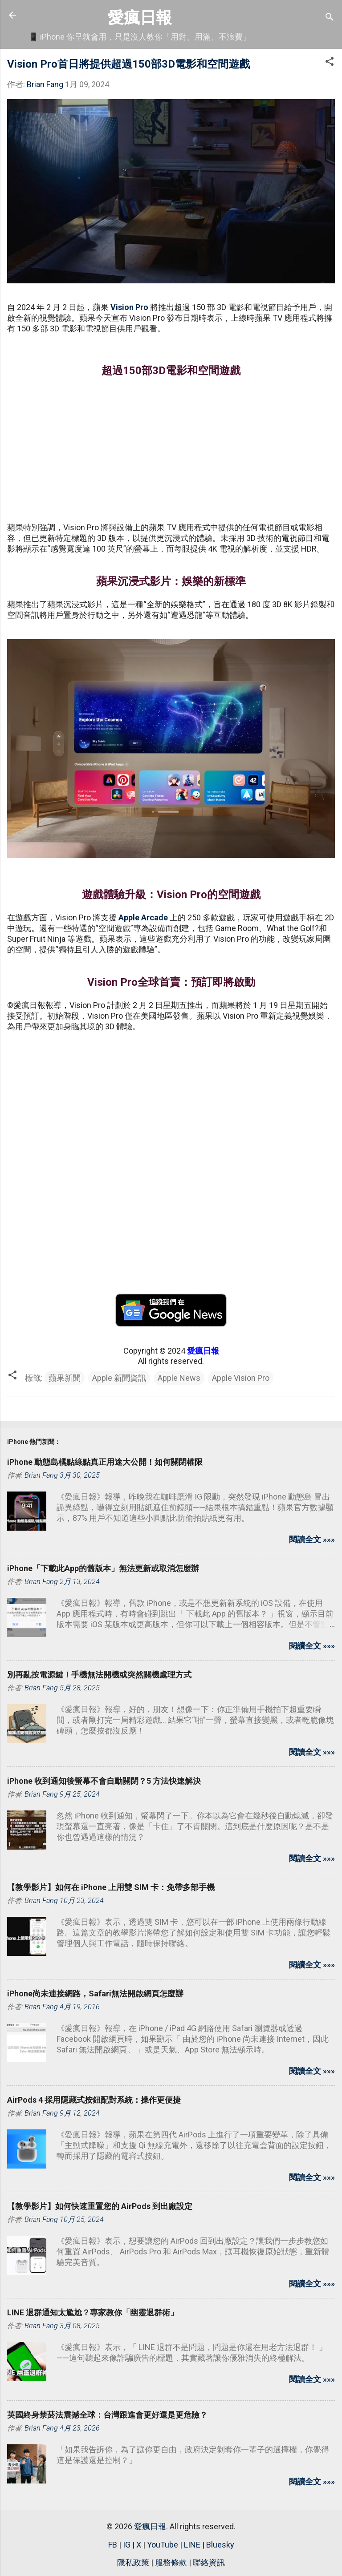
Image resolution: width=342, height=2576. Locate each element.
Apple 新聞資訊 (119, 1378)
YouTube (162, 2544)
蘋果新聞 (65, 1378)
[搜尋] (329, 18)
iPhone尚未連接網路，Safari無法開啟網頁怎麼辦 (95, 1993)
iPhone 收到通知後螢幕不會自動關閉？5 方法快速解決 (104, 1781)
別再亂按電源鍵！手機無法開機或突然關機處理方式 (99, 1674)
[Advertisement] (171, 450)
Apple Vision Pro (240, 1378)
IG (126, 2544)
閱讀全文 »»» (312, 1539)
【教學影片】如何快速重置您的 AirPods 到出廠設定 (99, 2206)
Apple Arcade (143, 917)
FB (112, 2544)
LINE (192, 2544)
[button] (329, 62)
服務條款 (171, 2562)
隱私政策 (133, 2562)
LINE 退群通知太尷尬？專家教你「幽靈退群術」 (92, 2312)
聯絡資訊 (209, 2562)
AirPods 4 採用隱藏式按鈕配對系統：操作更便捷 (94, 2099)
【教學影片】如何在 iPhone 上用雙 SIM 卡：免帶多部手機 (111, 1887)
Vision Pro (129, 307)
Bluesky (220, 2544)
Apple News (179, 1378)
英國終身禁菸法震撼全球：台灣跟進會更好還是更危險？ (107, 2414)
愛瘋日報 (140, 17)
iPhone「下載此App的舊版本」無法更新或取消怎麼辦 (103, 1568)
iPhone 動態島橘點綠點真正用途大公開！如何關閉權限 (105, 1462)
